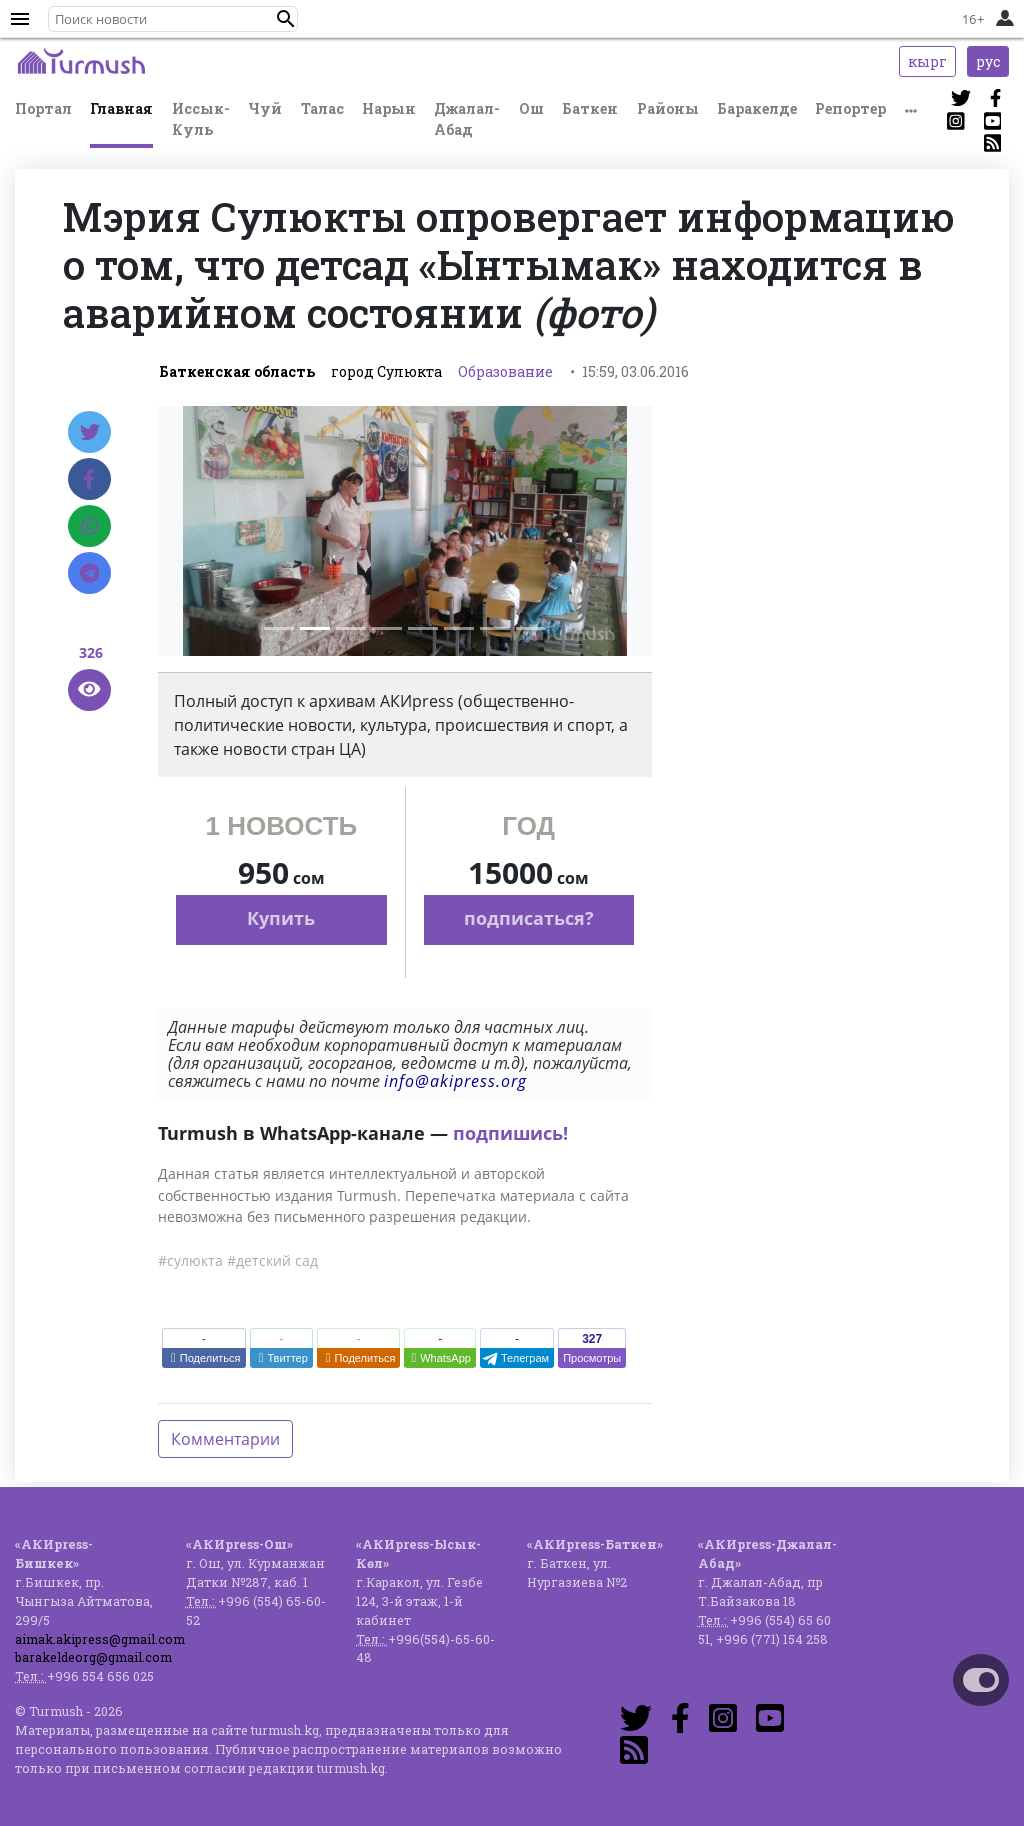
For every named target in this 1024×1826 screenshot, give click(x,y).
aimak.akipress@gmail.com (100, 1639)
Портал (43, 108)
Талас (322, 108)
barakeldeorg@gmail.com (93, 1657)
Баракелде (757, 108)
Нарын (389, 108)
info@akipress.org (455, 1081)
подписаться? (529, 918)
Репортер (850, 108)
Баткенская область (237, 371)
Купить (281, 918)
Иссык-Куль (201, 119)
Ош (531, 108)
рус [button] (988, 61)
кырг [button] (927, 61)
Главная (121, 108)
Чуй (265, 108)
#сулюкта (190, 1260)
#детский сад (272, 1260)
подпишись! (510, 1133)
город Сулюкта (386, 371)
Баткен (590, 108)
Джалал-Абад (467, 119)
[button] (286, 19)
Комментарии (225, 1439)
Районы (668, 108)
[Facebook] (89, 479)
